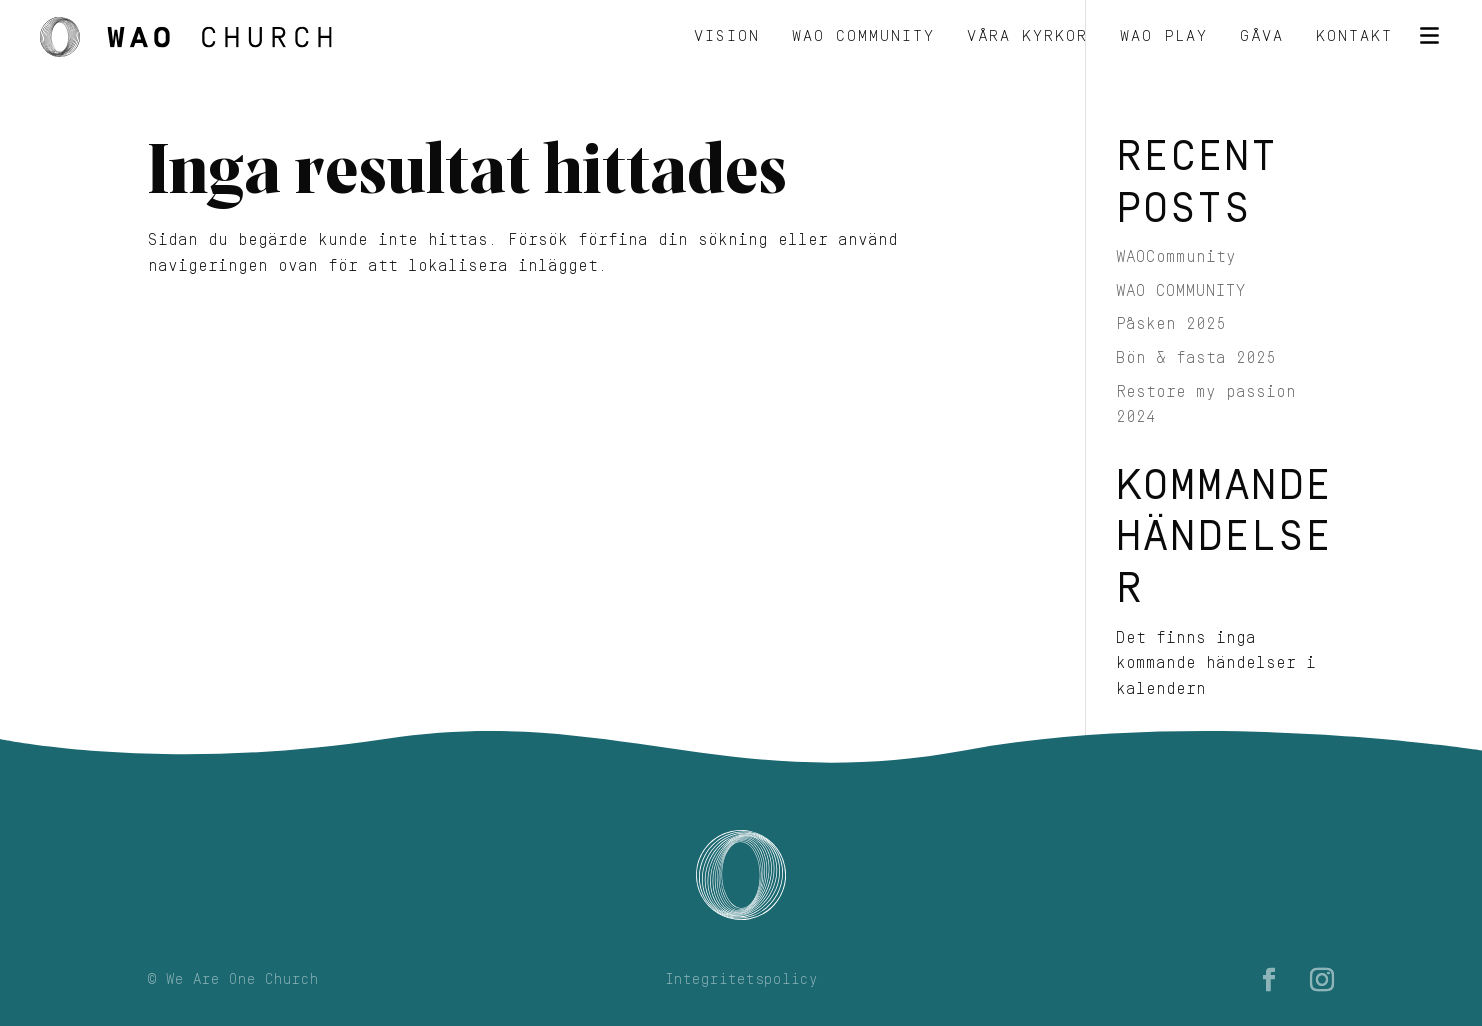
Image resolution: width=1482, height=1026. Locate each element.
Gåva (1262, 37)
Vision (727, 37)
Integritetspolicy (741, 980)
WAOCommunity (1176, 257)
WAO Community (863, 37)
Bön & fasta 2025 (1196, 358)
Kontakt (1354, 37)
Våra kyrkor (1027, 37)
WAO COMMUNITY (1181, 291)
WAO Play (1164, 37)
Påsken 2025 (1171, 324)
